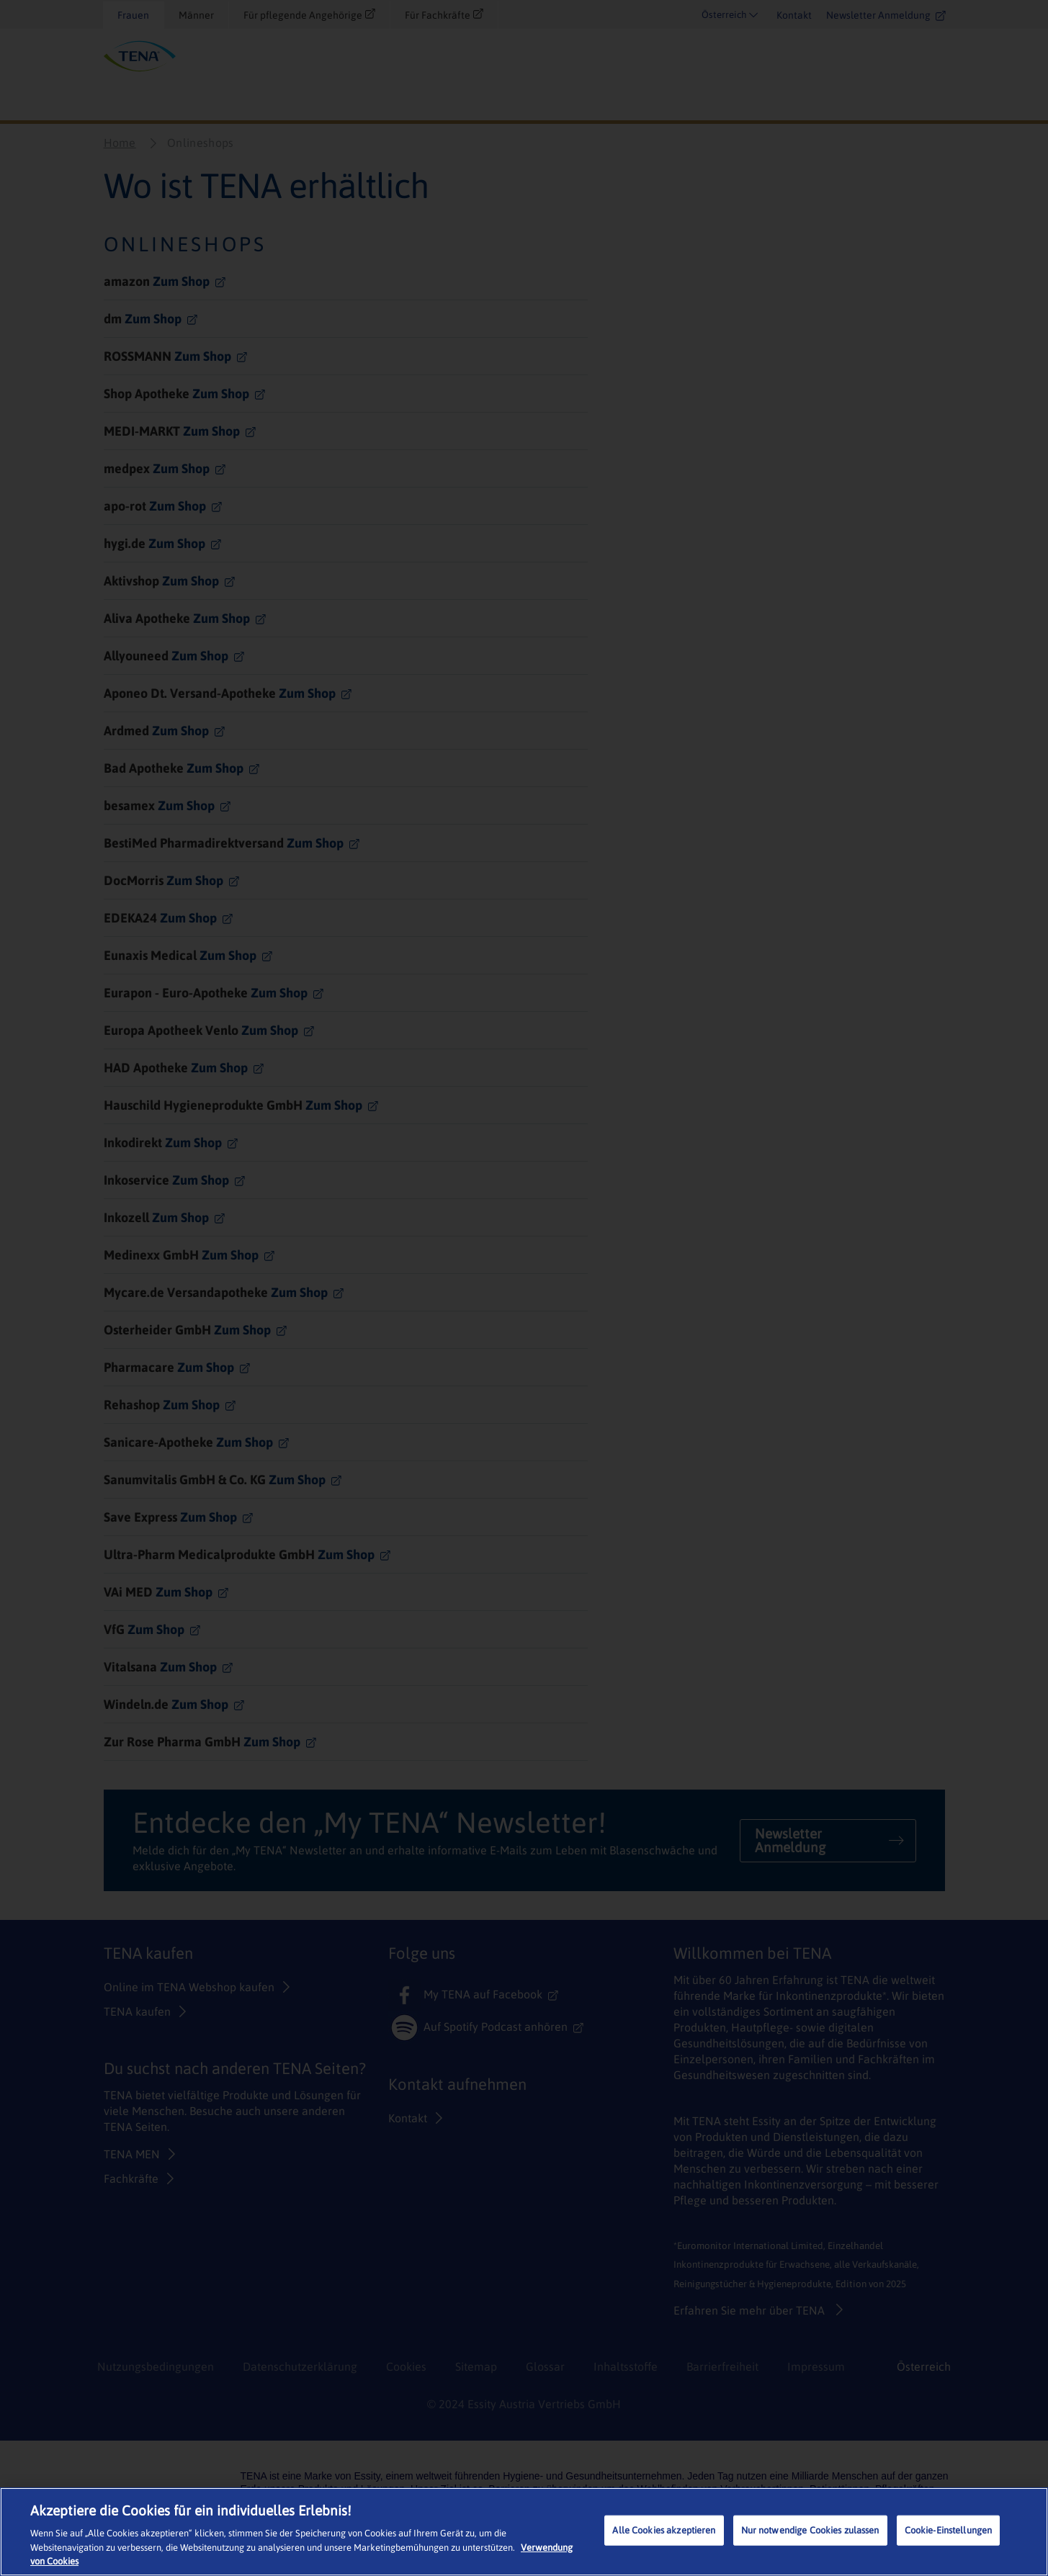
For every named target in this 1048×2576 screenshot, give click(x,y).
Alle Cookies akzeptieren (663, 2530)
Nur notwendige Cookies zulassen (810, 2530)
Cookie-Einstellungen (949, 2530)
